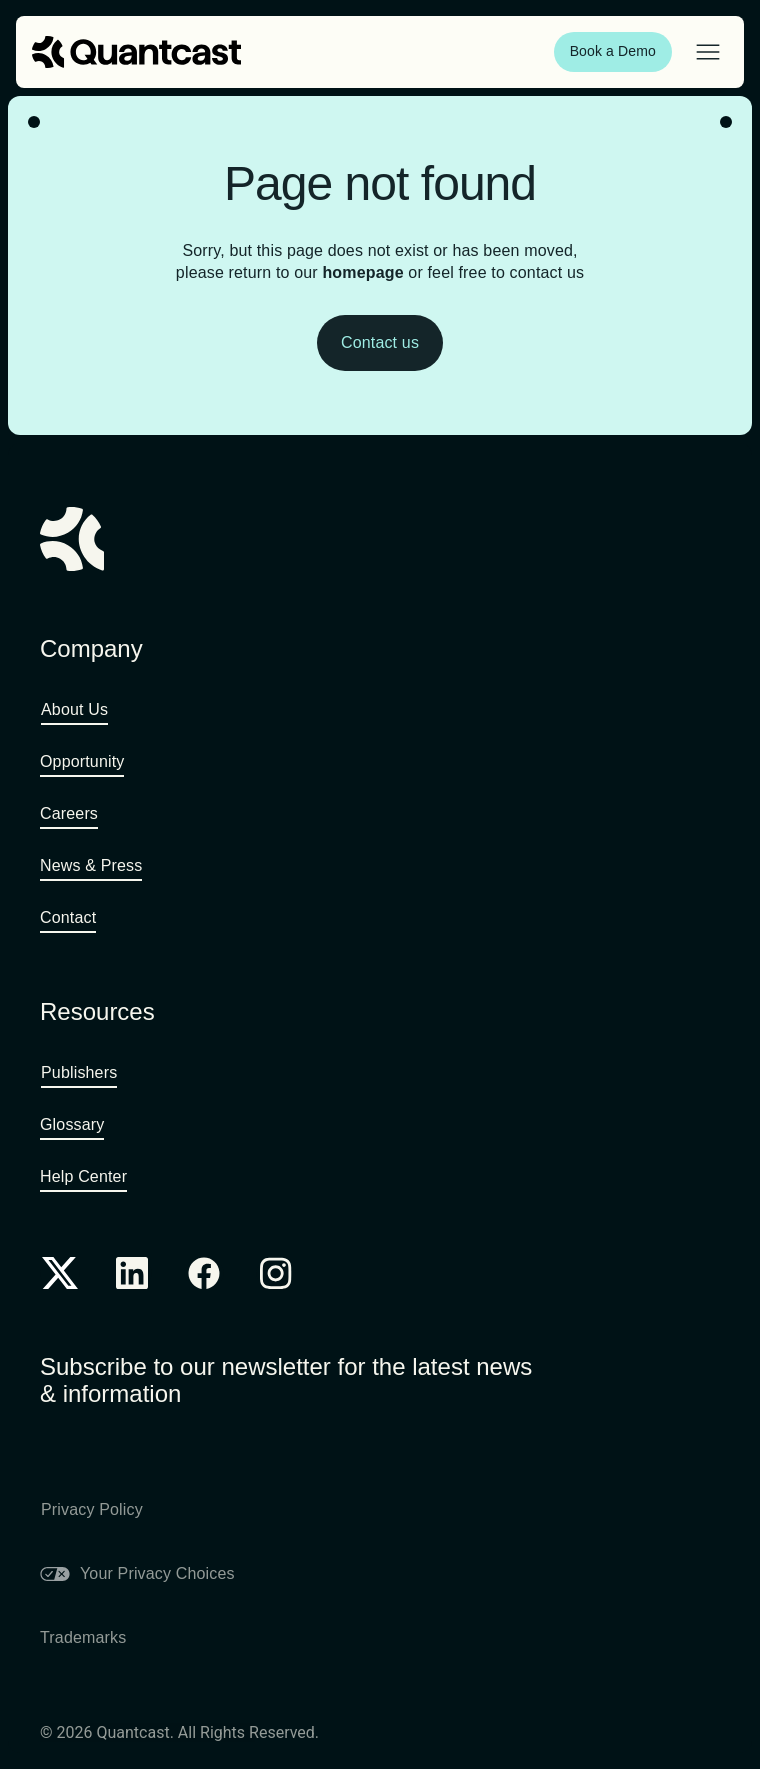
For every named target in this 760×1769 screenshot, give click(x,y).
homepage (362, 272)
